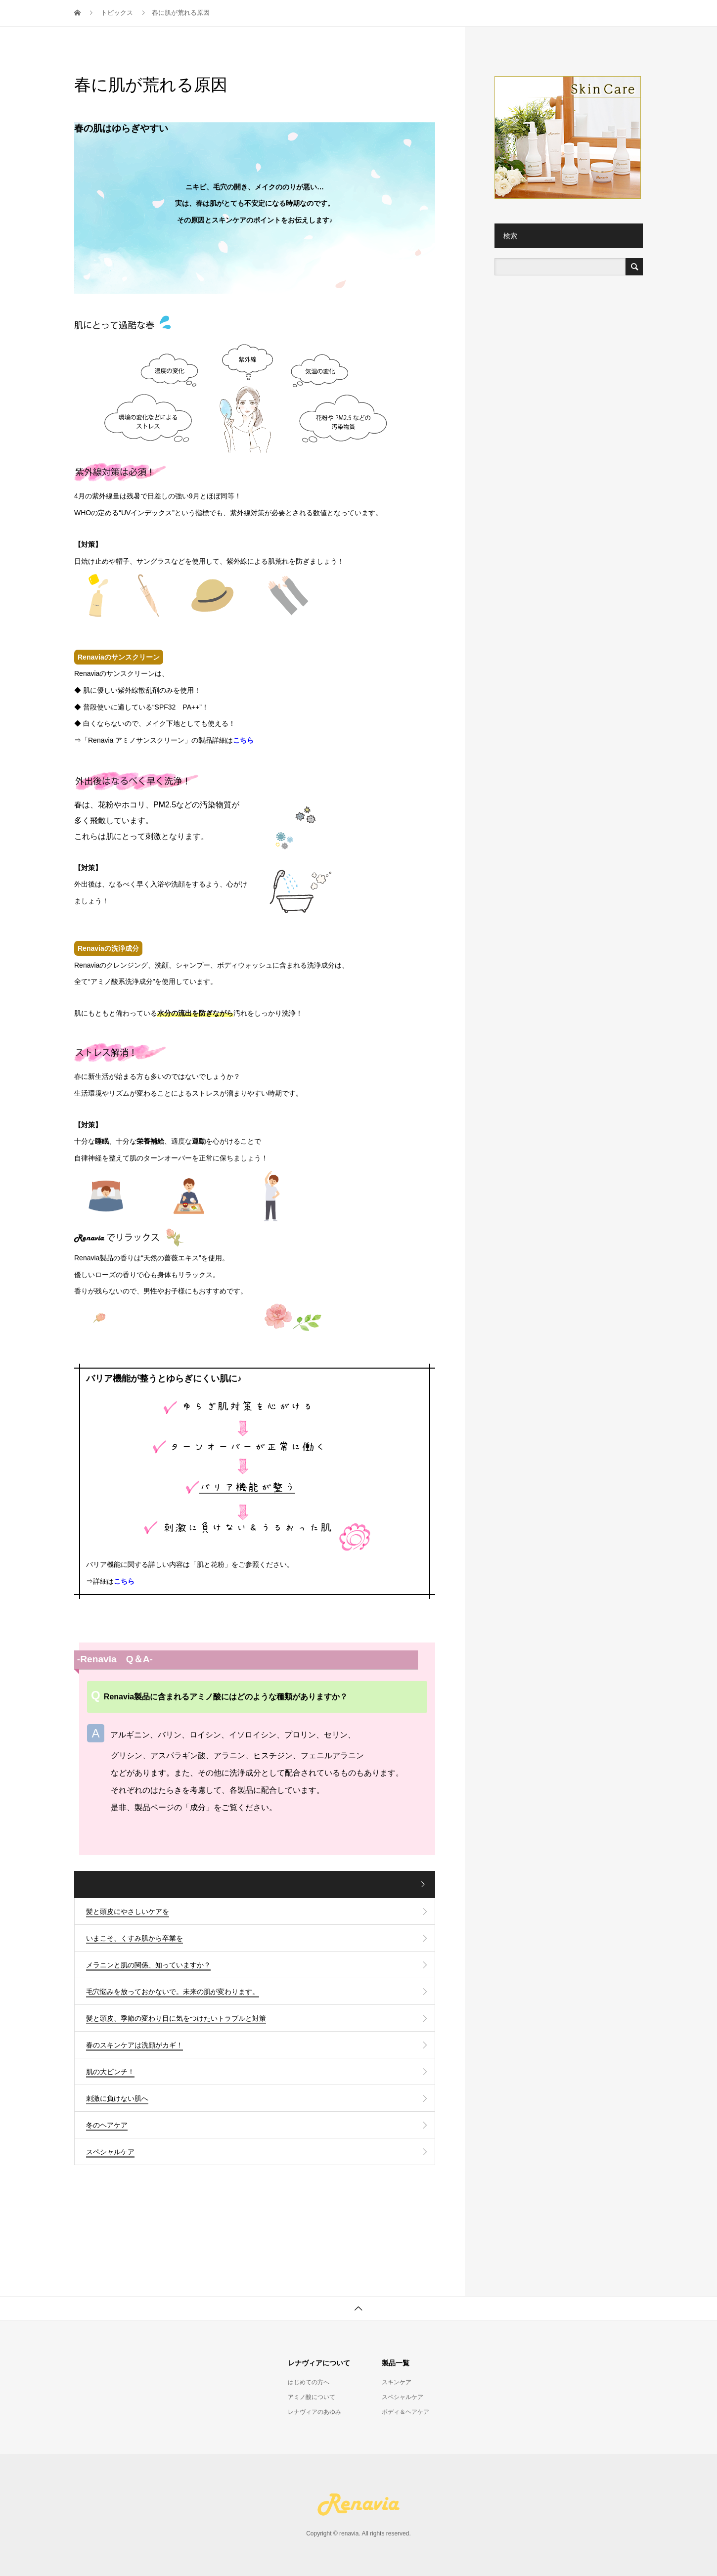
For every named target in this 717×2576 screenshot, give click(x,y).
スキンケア (396, 2382)
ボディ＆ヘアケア (405, 2411)
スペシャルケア (402, 2397)
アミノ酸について (311, 2397)
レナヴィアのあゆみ (314, 2411)
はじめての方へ (308, 2382)
